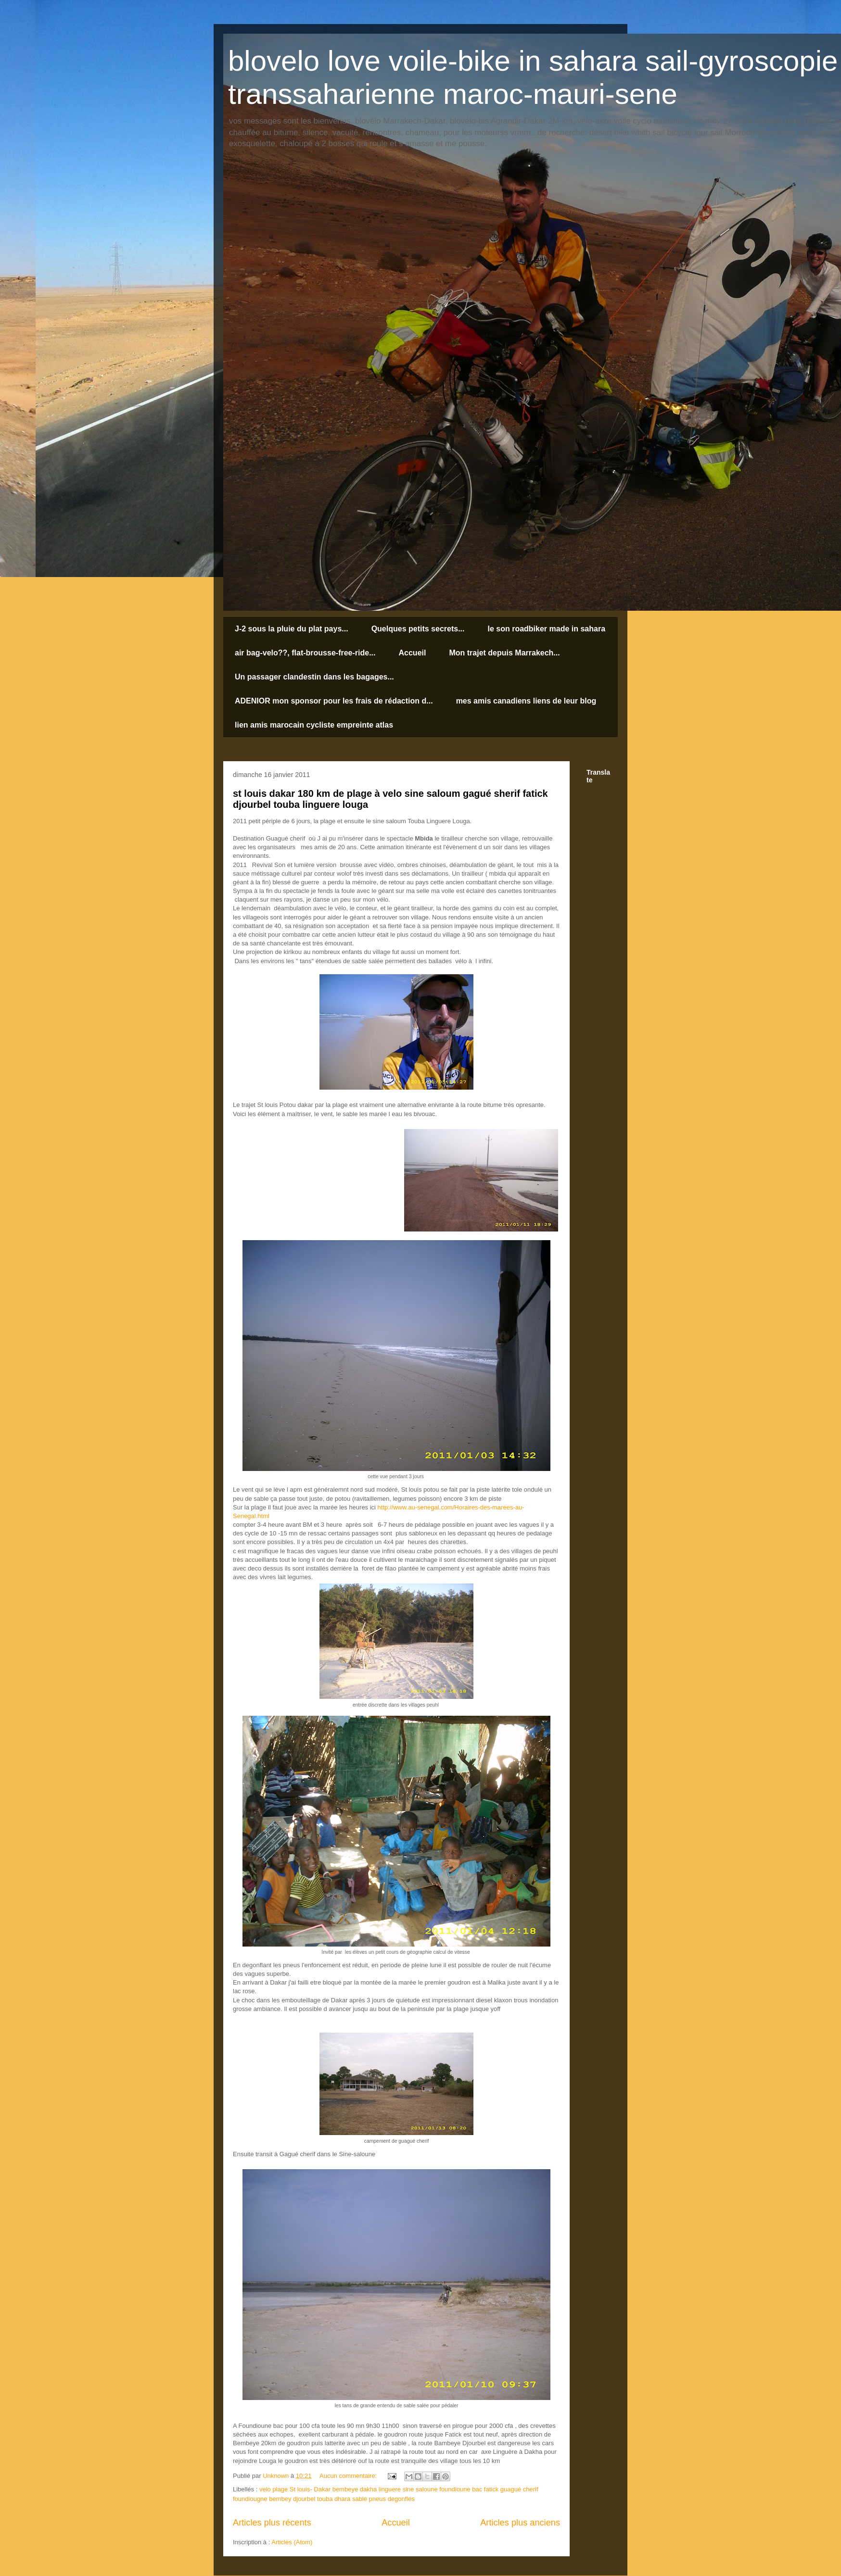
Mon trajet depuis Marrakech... (504, 653)
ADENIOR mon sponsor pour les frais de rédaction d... (334, 701)
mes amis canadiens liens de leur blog (526, 701)
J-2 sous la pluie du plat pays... (291, 629)
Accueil (412, 653)
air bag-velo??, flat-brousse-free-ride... (305, 653)
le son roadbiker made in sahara (546, 629)
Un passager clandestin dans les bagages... (314, 677)
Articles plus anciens (520, 2522)
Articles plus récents (272, 2522)
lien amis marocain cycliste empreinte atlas (314, 725)
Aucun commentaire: (349, 2475)
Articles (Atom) (291, 2542)
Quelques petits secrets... (418, 629)
